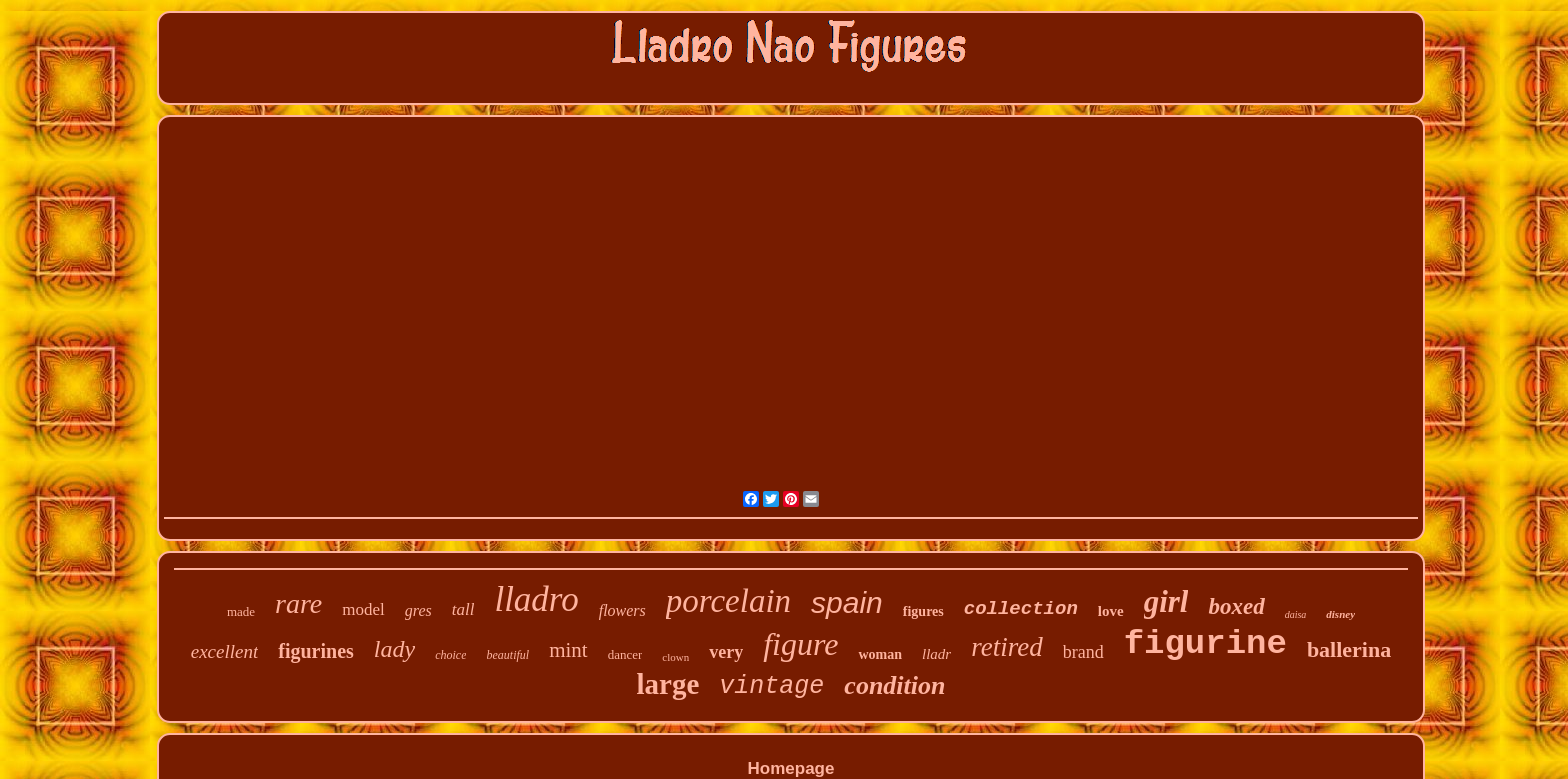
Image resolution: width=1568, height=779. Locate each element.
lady (394, 649)
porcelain (728, 601)
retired (1006, 647)
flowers (622, 610)
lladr (936, 654)
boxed (1236, 606)
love (1111, 611)
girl (1166, 601)
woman (880, 654)
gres (418, 610)
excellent (225, 651)
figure (800, 644)
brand (1083, 652)
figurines (316, 651)
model (363, 609)
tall (463, 609)
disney (1340, 614)
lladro (536, 599)
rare (298, 603)
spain (847, 602)
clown (675, 657)
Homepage (791, 768)
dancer (625, 654)
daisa (1296, 614)
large (668, 684)
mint (568, 650)
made (241, 611)
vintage (771, 686)
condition (894, 685)
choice (450, 655)
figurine (1205, 644)
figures (923, 611)
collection (1021, 609)
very (726, 652)
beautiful (507, 655)
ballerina (1349, 649)
